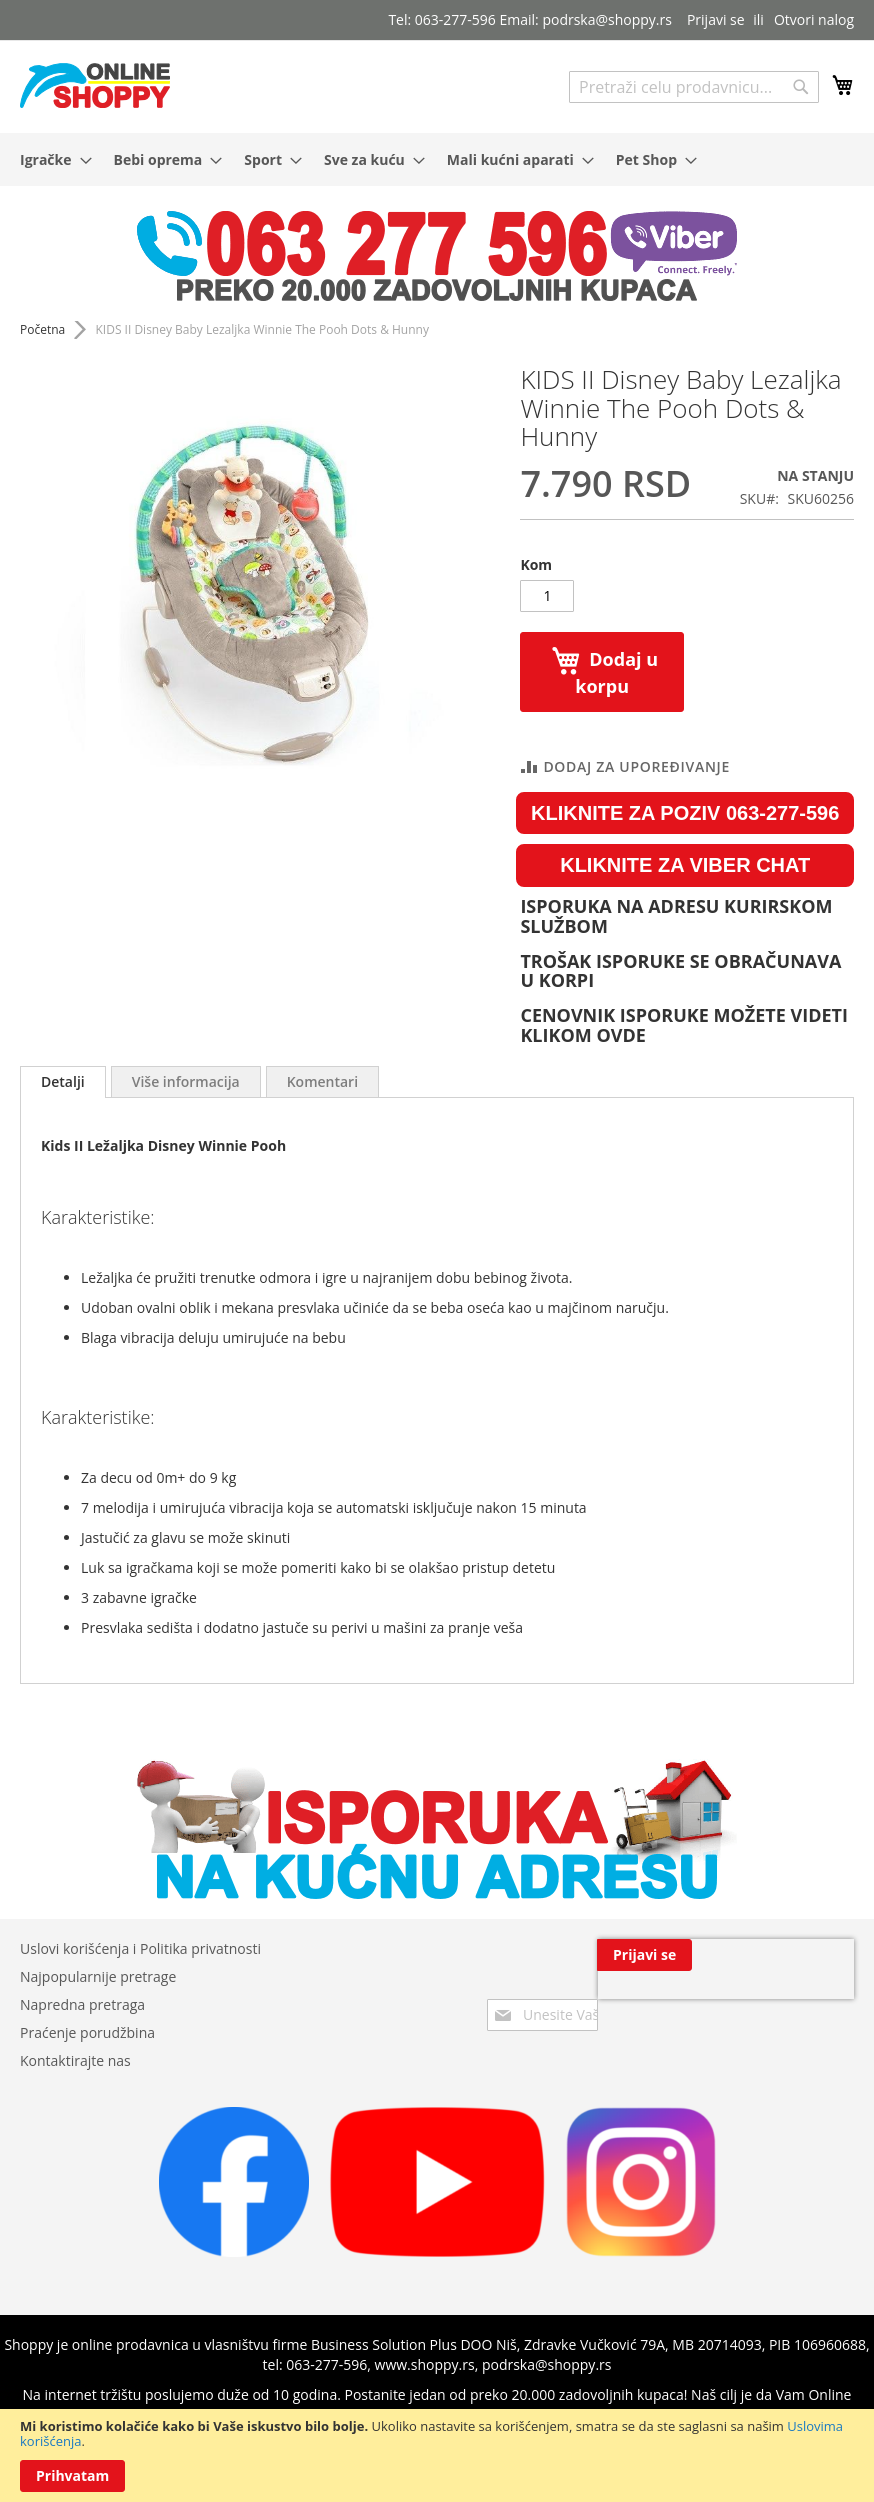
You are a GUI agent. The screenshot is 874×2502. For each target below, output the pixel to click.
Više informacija (186, 1081)
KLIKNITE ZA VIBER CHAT (685, 865)
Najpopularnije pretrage (98, 1976)
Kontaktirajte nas (75, 2060)
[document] (437, 2455)
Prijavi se (716, 19)
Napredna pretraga (82, 2004)
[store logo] (95, 85)
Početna (42, 329)
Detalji (63, 1081)
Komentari (322, 1081)
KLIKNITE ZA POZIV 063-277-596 (685, 813)
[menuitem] (50, 159)
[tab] (63, 1082)
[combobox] (694, 87)
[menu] (437, 159)
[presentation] (668, 2001)
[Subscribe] (806, 1955)
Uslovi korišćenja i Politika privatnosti (140, 1948)
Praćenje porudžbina (87, 2032)
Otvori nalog (814, 19)
